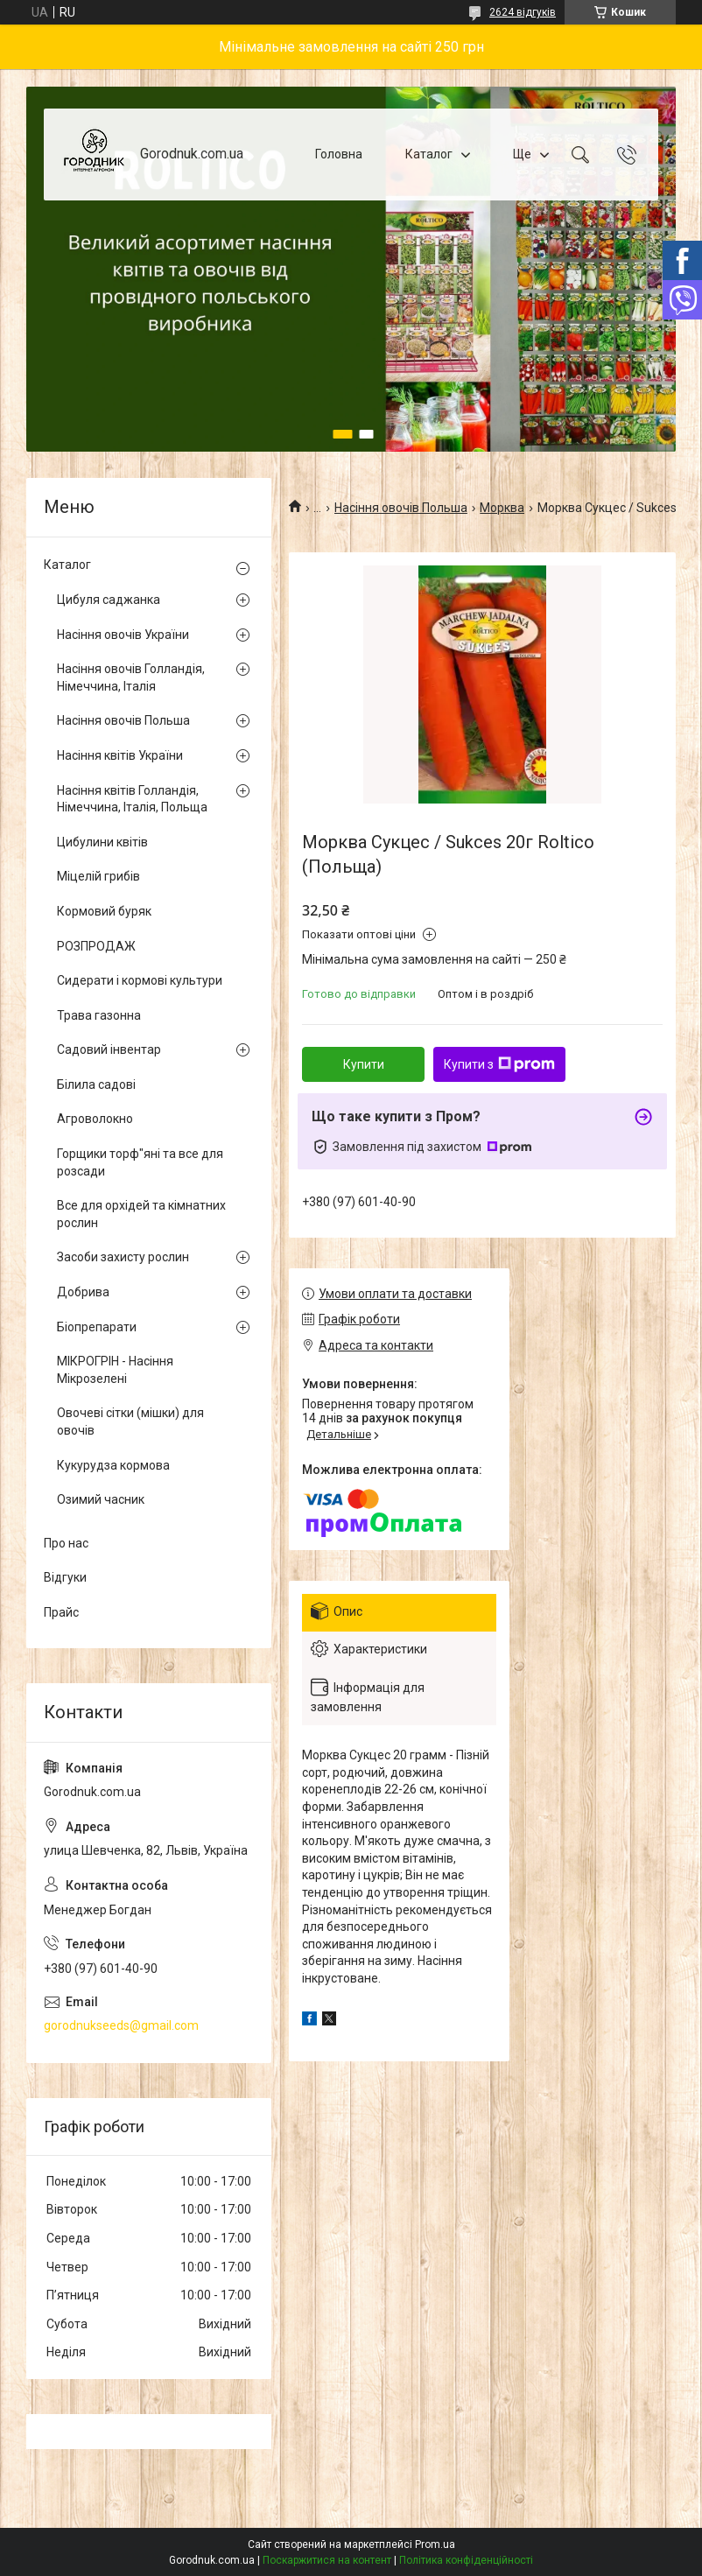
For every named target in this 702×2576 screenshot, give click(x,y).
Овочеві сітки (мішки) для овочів (130, 1421)
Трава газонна (99, 1015)
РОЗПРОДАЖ (96, 946)
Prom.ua (435, 2544)
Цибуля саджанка (108, 600)
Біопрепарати (97, 1327)
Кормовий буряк (104, 911)
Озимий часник (100, 1499)
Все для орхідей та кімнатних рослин (141, 1214)
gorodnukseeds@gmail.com (121, 2025)
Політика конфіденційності (466, 2560)
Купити (363, 1064)
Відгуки (65, 1577)
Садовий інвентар (109, 1049)
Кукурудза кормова (113, 1465)
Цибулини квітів (102, 842)
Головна (338, 154)
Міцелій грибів (98, 876)
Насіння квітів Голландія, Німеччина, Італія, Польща (132, 799)
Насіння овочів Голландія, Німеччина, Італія (131, 677)
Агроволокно (95, 1119)
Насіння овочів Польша (400, 508)
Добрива (83, 1292)
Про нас (66, 1543)
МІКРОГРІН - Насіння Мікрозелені (115, 1370)
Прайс (61, 1612)
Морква (502, 508)
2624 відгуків (522, 12)
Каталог (429, 154)
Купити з (499, 1064)
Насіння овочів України (123, 635)
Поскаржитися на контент (327, 2560)
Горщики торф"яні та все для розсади (140, 1162)
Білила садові (96, 1084)
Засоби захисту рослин (123, 1257)
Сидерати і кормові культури (139, 980)
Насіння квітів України (120, 755)
